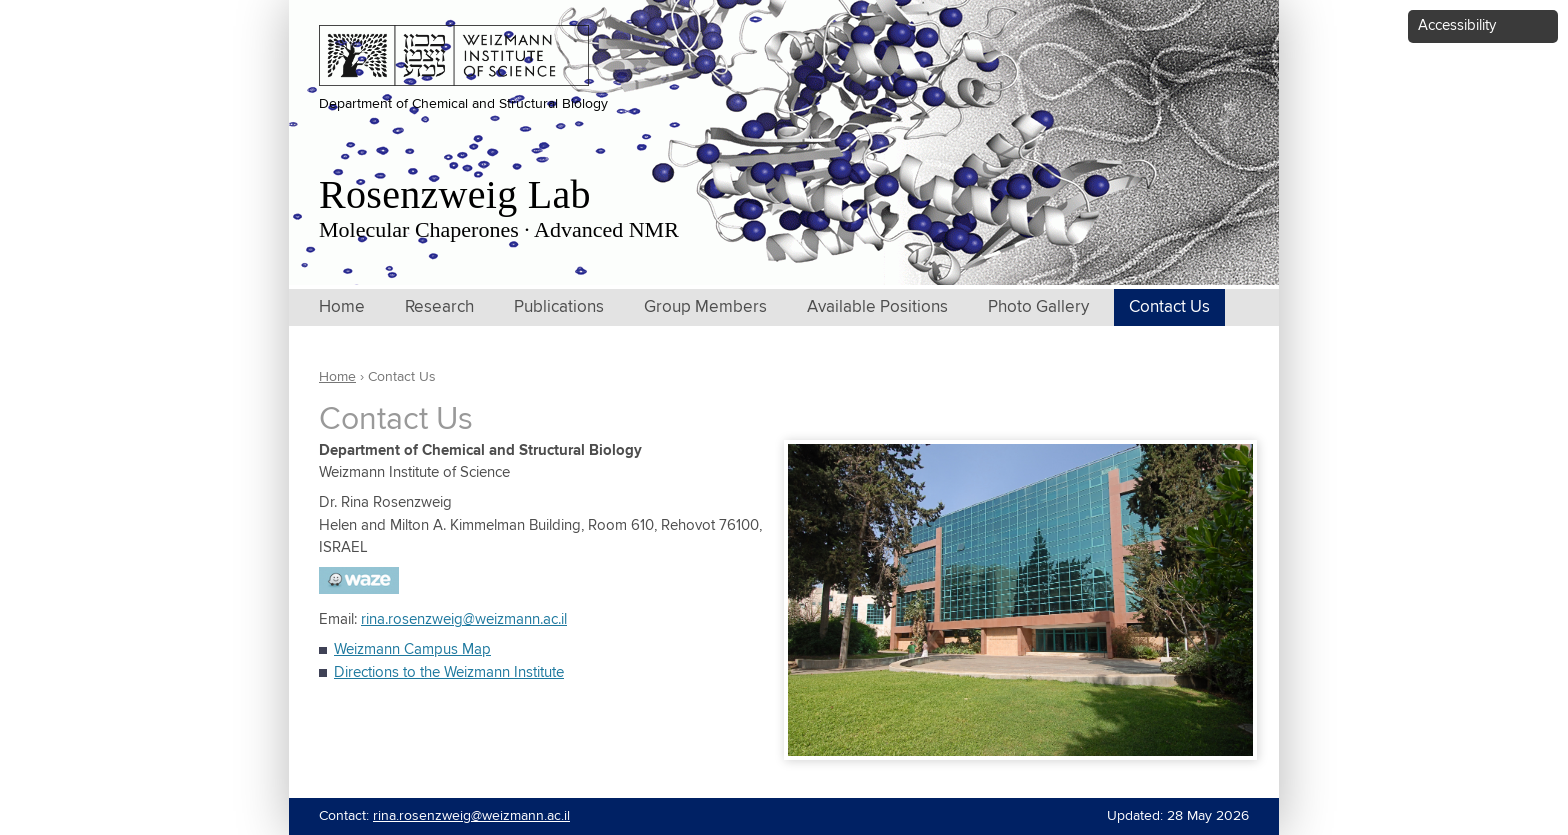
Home (342, 307)
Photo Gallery (1038, 307)
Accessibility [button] (1457, 25)
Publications (559, 307)
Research (439, 307)
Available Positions (877, 307)
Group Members (705, 307)
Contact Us (1169, 307)
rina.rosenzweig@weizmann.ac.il (464, 619)
